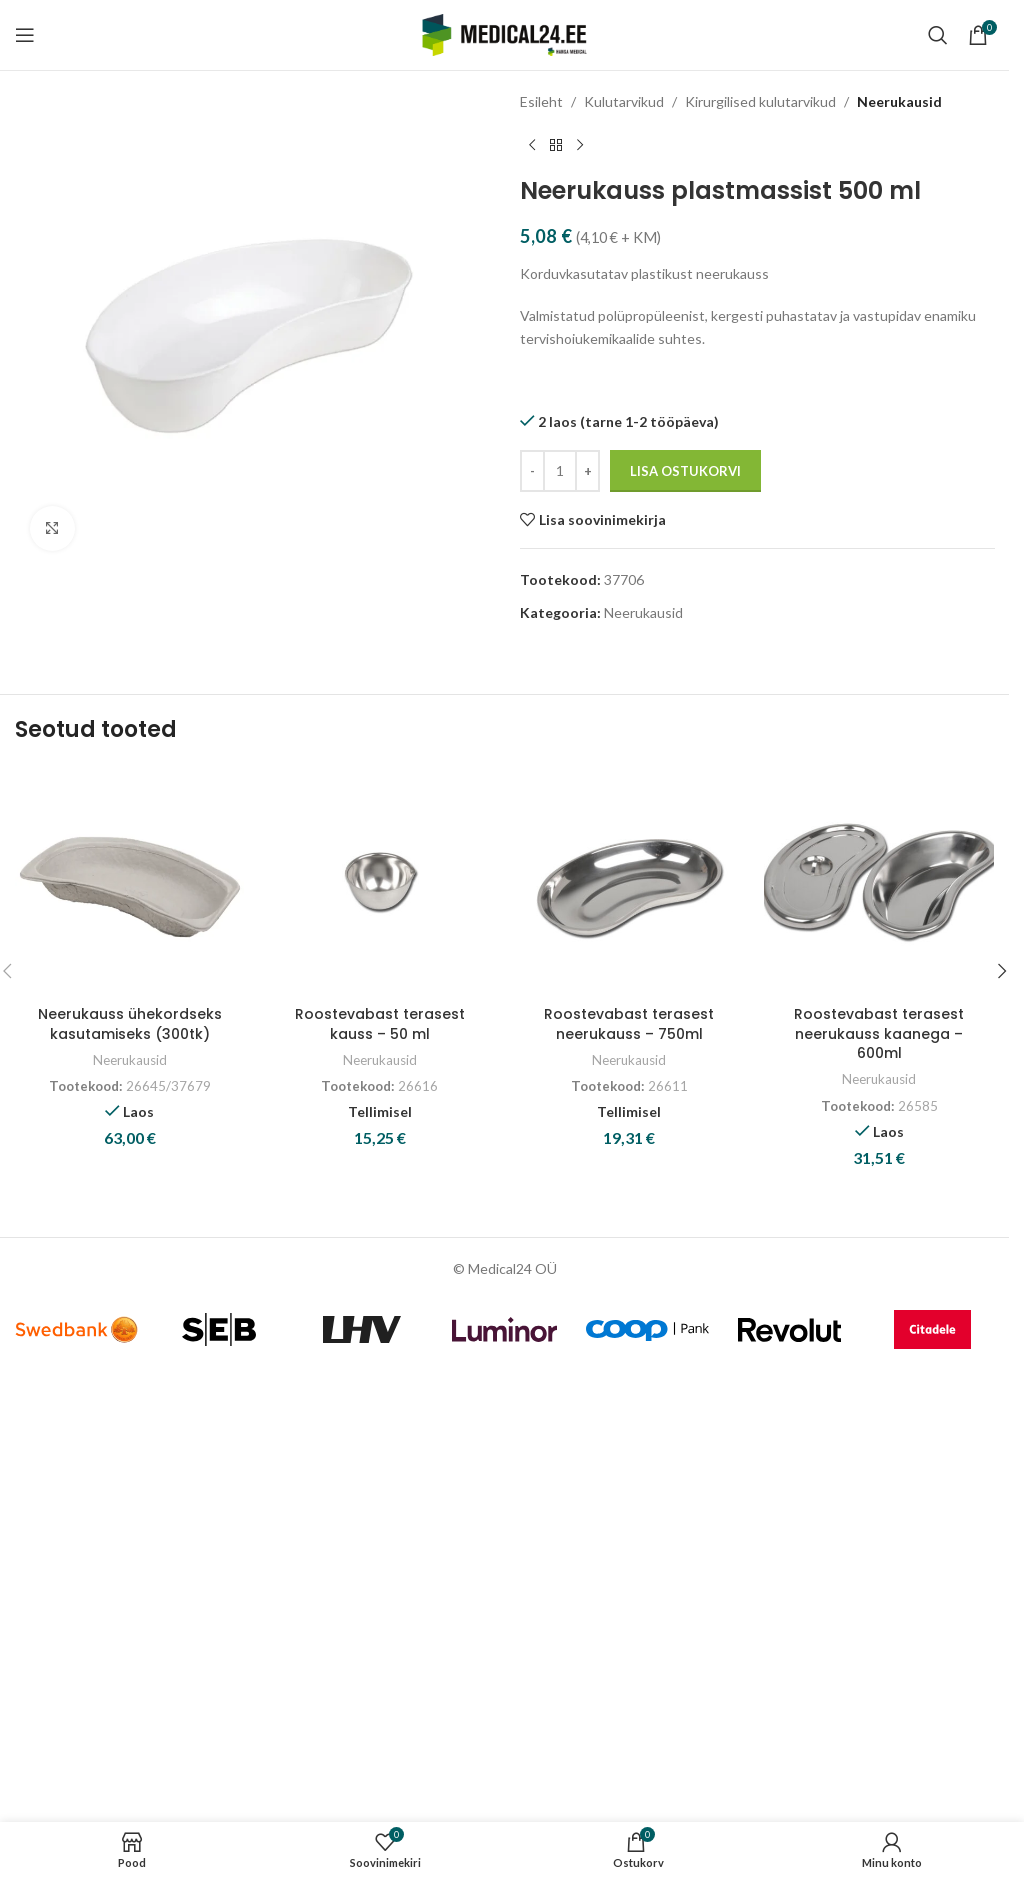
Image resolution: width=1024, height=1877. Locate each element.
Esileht (541, 101)
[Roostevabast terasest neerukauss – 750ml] (630, 881)
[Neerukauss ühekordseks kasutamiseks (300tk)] (130, 881)
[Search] (938, 35)
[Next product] (580, 145)
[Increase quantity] (587, 471)
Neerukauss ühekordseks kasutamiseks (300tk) (130, 1024)
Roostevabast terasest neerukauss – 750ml (629, 1024)
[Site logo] (504, 33)
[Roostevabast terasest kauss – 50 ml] (380, 881)
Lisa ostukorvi (685, 471)
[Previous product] (532, 145)
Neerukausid (899, 101)
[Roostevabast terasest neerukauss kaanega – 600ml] (879, 881)
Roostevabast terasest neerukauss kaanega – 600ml (879, 1033)
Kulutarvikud (624, 101)
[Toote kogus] (560, 471)
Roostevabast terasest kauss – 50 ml (380, 1024)
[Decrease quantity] (532, 471)
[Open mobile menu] (25, 35)
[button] (1002, 971)
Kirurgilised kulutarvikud (760, 101)
